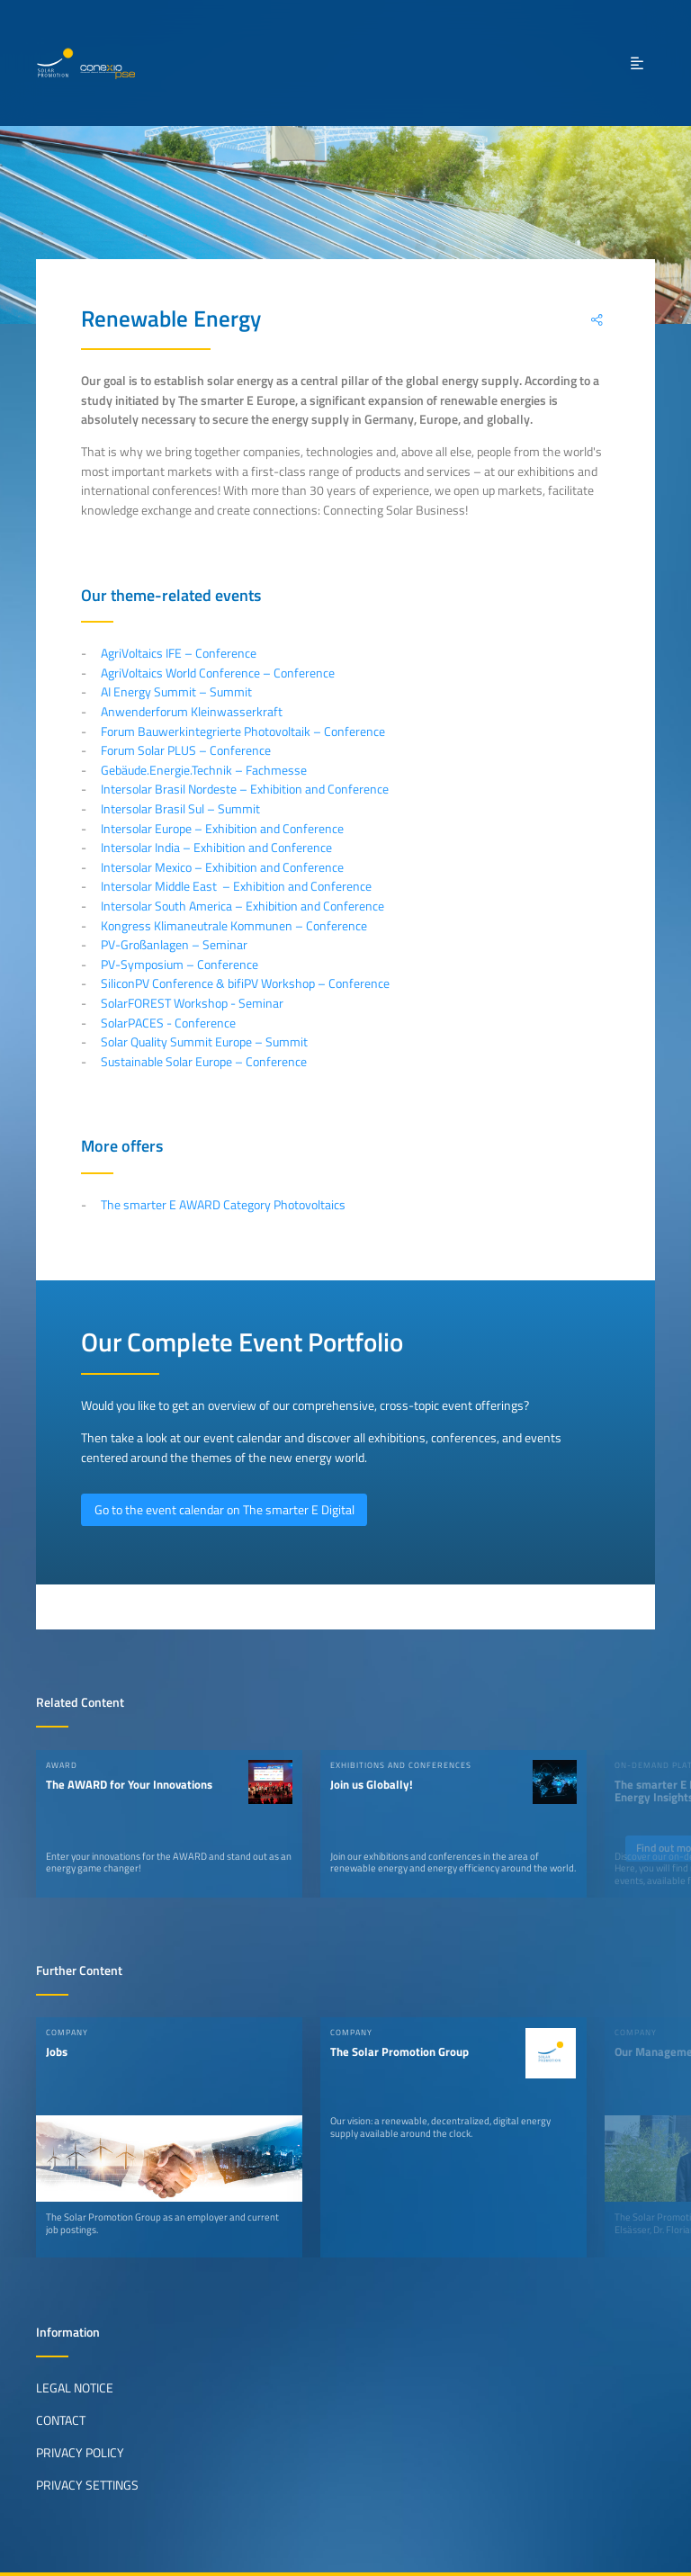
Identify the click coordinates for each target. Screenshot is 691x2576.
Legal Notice (74, 2388)
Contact (60, 2420)
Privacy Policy (80, 2453)
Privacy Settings (87, 2485)
